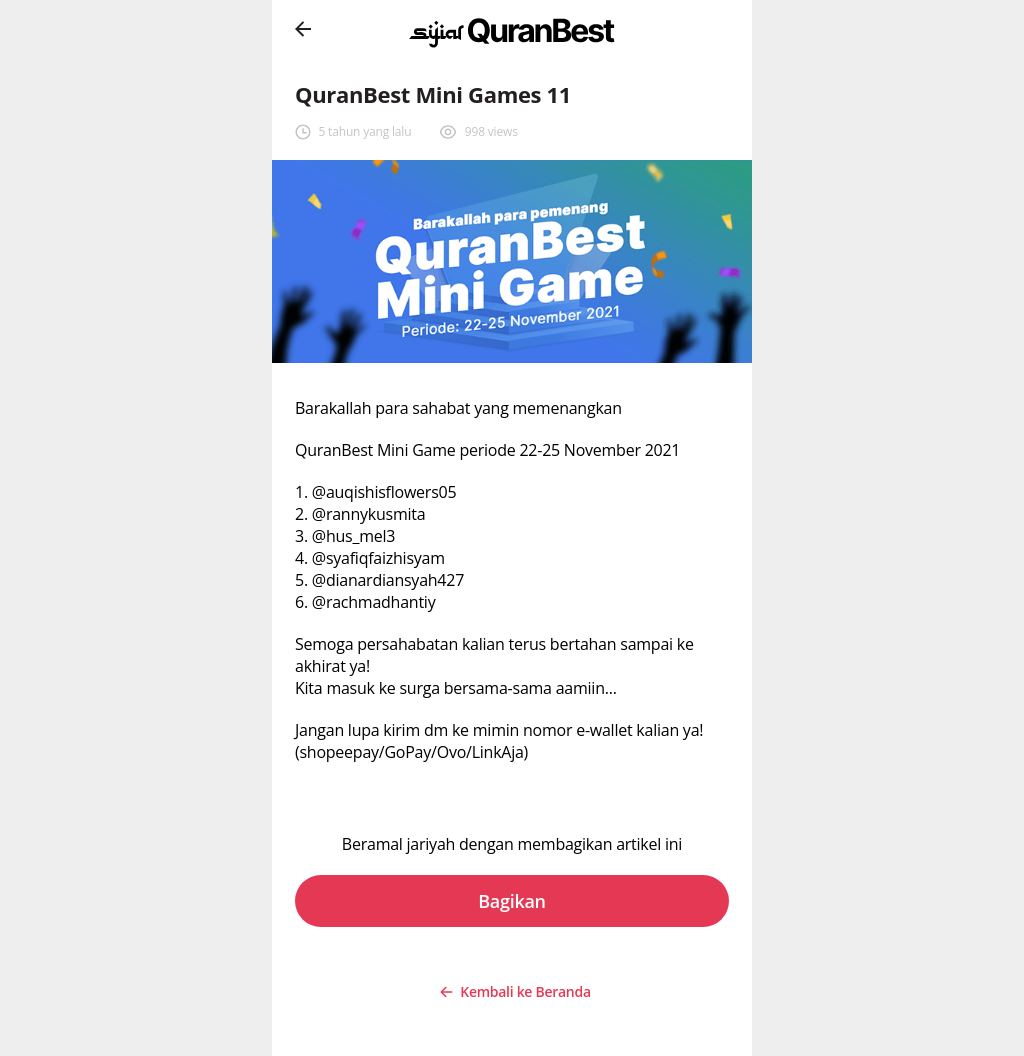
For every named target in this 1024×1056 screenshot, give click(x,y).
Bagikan (512, 901)
